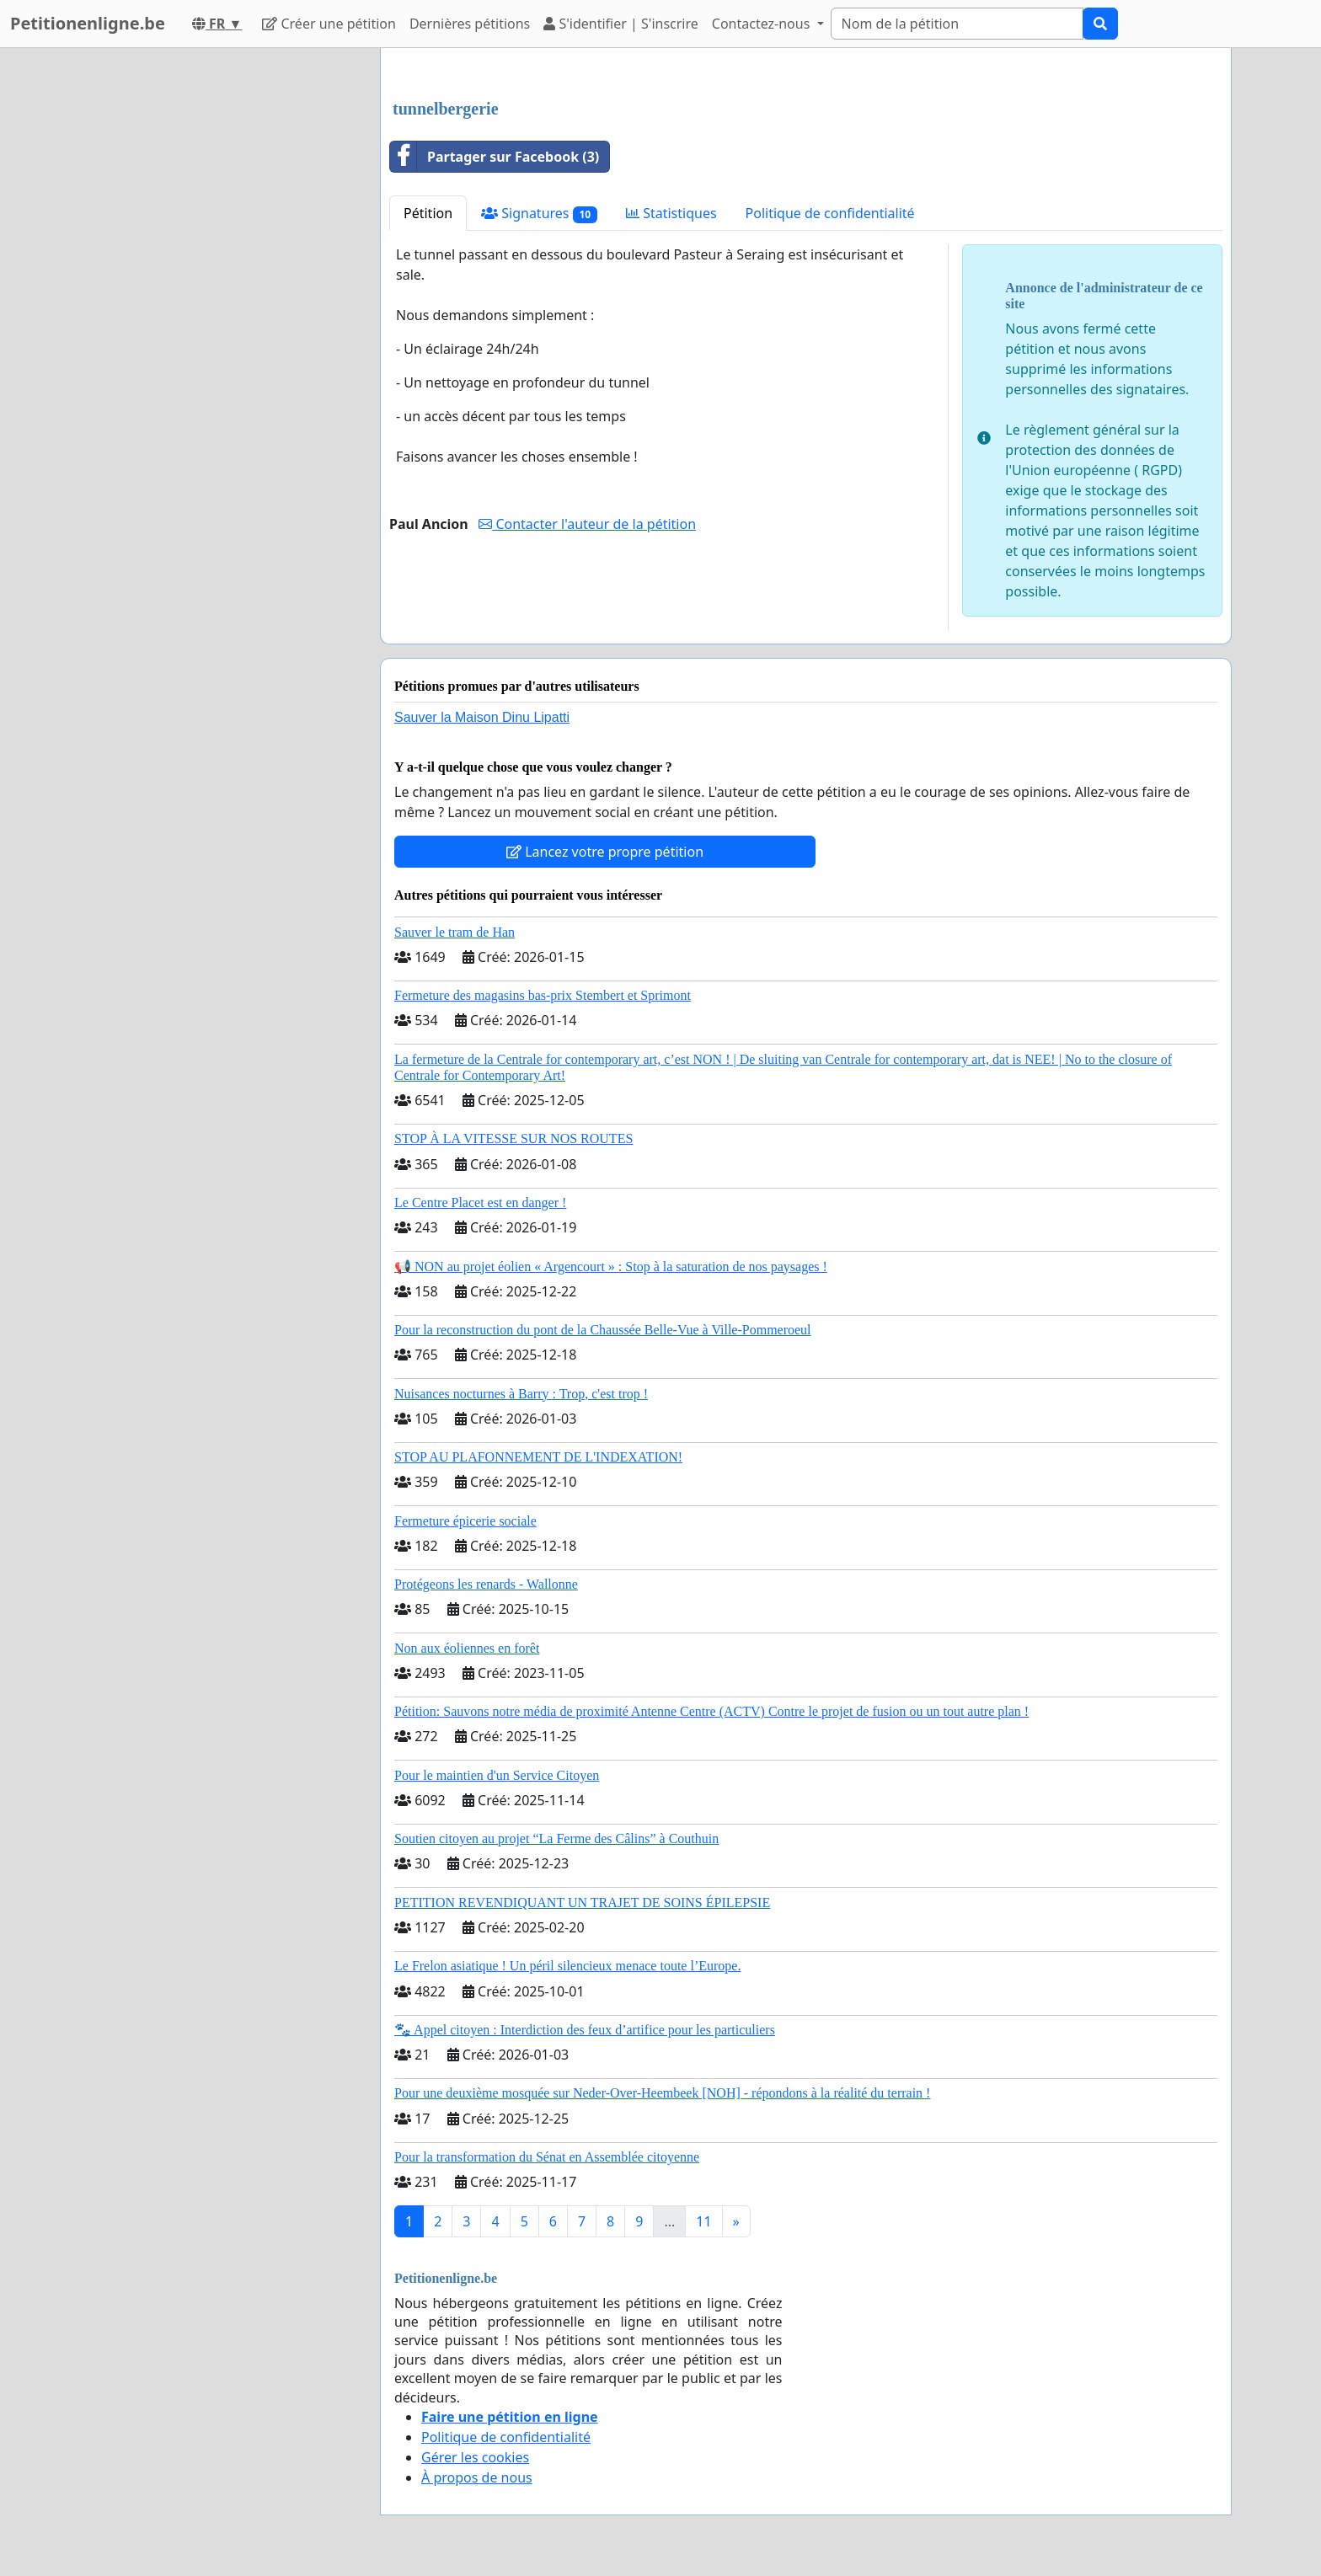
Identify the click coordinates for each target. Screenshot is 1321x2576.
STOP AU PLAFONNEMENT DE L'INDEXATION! (538, 1457)
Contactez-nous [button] (763, 23)
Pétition (428, 213)
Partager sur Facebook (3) (494, 157)
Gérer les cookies (475, 2457)
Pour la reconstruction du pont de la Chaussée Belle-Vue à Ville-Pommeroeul (602, 1330)
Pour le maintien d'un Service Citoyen (496, 1775)
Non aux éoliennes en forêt (466, 1648)
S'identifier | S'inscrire (620, 23)
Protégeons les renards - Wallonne (486, 1584)
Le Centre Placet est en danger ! (480, 1202)
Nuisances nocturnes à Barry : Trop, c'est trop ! (521, 1394)
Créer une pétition (329, 23)
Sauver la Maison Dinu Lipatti (482, 717)
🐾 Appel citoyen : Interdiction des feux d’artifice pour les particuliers (584, 2030)
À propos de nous (476, 2477)
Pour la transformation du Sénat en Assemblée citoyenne (546, 2157)
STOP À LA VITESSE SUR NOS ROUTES (513, 1138)
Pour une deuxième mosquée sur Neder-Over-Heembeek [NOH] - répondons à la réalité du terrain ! (662, 2093)
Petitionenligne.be (87, 23)
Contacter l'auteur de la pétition (587, 524)
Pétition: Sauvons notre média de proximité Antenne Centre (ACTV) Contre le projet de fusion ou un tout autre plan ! (711, 1711)
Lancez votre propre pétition (604, 851)
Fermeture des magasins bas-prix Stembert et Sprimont (542, 995)
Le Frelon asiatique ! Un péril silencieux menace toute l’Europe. (567, 1966)
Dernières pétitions (469, 23)
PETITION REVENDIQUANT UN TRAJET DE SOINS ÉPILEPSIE (582, 1902)
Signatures (539, 213)
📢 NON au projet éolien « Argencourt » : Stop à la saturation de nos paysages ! (610, 1266)
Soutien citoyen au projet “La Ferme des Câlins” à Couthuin (556, 1838)
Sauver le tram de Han (454, 932)
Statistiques (671, 213)
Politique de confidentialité (830, 213)
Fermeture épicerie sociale (465, 1521)
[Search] (957, 24)
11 (703, 2221)
